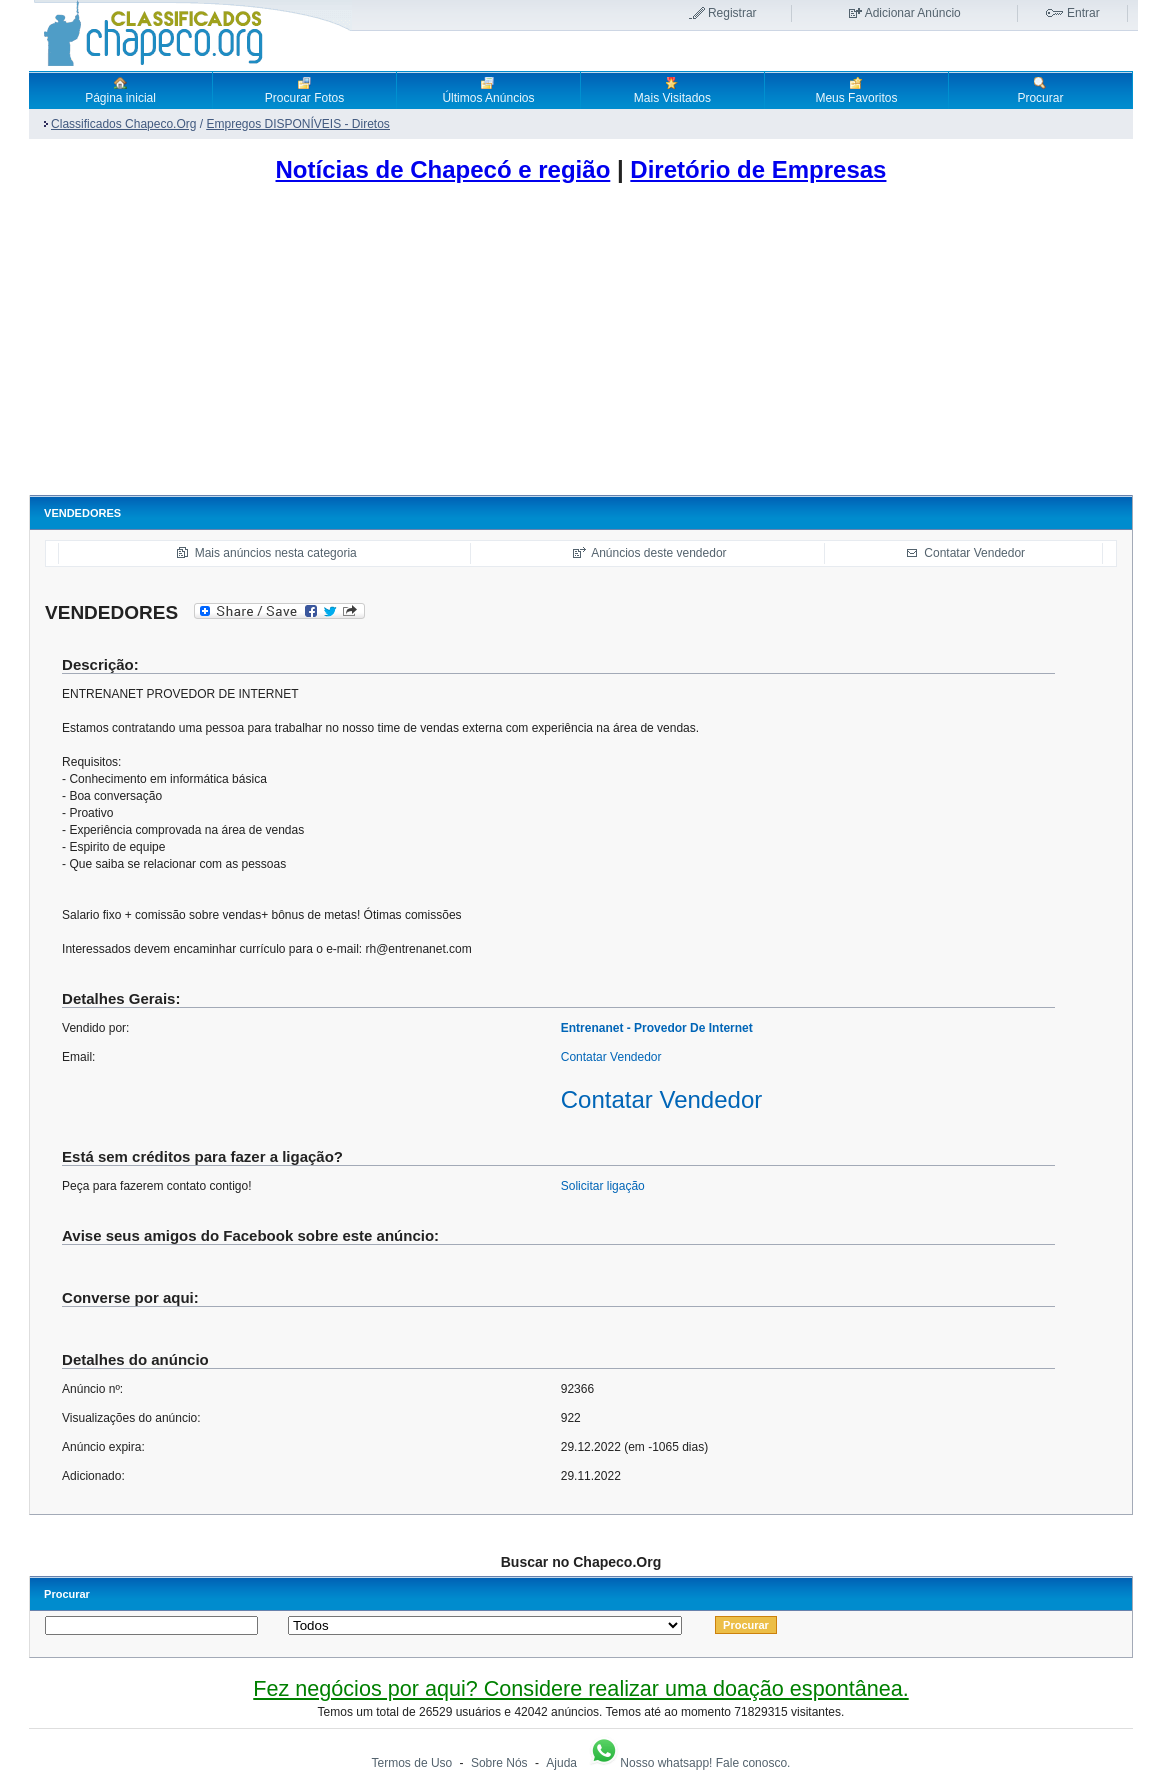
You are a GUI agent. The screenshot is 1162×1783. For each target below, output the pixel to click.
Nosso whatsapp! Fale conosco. (689, 1763)
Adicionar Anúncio (913, 13)
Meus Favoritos (856, 90)
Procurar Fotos (304, 90)
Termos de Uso (412, 1763)
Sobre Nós (499, 1763)
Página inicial (120, 90)
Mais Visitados (672, 90)
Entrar (1083, 13)
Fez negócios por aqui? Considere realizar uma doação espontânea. (580, 1688)
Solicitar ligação (603, 1186)
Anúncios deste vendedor (658, 553)
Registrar (732, 13)
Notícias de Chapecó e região (443, 169)
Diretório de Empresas (758, 169)
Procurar (1040, 90)
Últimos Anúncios (488, 90)
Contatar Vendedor (974, 553)
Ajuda (561, 1763)
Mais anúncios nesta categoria (276, 553)
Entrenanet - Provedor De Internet (657, 1028)
